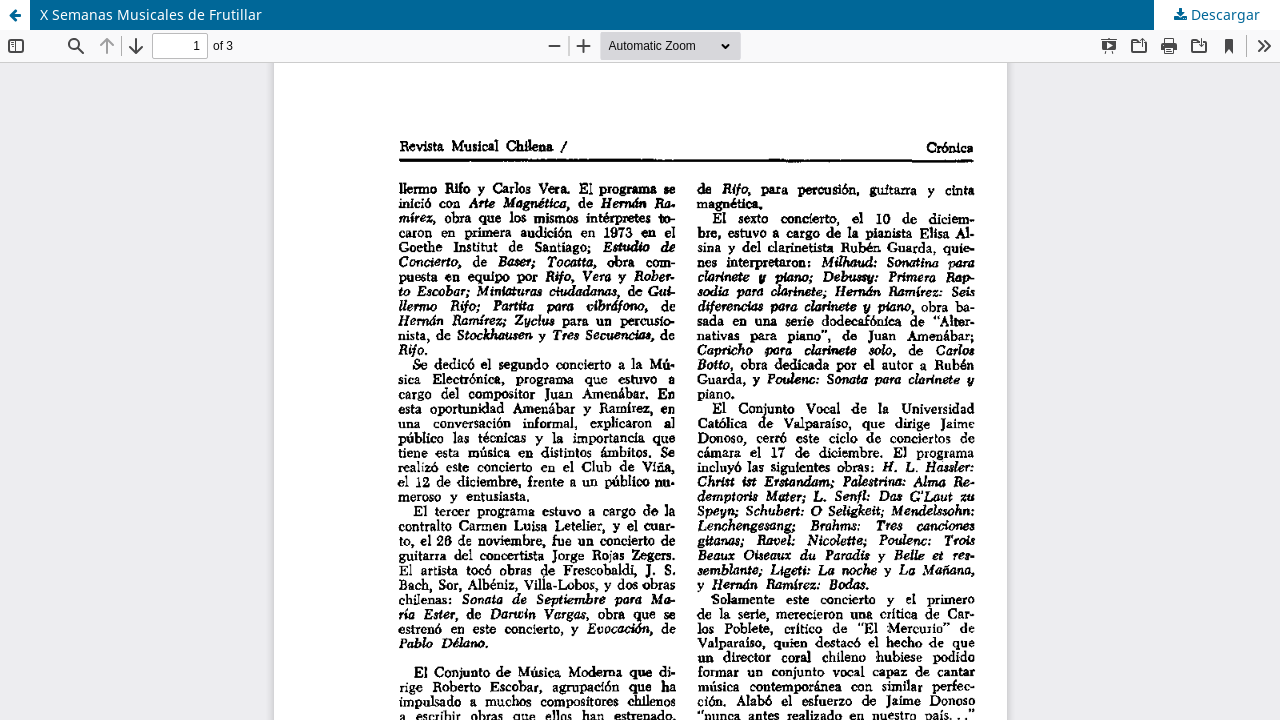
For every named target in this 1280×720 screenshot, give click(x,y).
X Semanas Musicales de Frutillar (151, 14)
